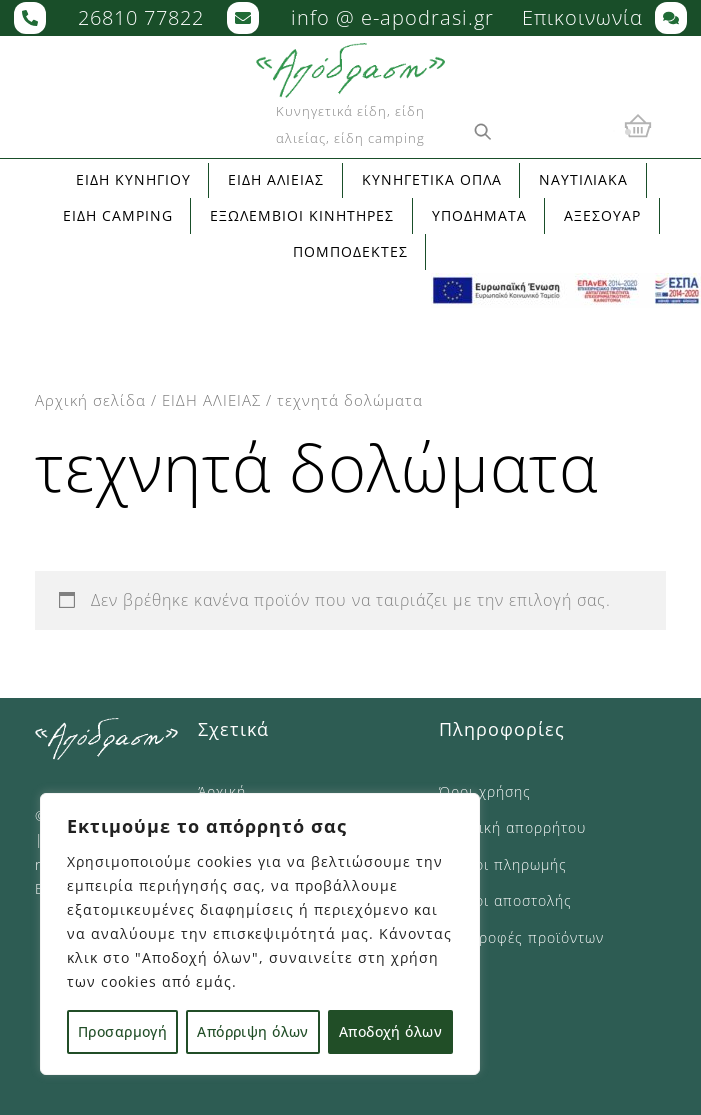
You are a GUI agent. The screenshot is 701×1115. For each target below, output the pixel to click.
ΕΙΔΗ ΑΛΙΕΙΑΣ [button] (276, 179)
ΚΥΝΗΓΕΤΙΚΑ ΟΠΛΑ (432, 179)
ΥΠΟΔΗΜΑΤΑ (479, 215)
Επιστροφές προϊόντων (521, 937)
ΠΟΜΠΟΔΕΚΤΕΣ (350, 251)
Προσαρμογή (122, 1031)
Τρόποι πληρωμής (503, 864)
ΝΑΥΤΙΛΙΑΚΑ (583, 179)
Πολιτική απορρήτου (512, 827)
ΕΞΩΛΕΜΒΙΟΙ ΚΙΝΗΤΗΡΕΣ (302, 215)
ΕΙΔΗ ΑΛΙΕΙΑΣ (211, 400)
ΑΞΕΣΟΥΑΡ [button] (602, 215)
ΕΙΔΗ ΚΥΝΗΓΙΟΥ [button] (133, 179)
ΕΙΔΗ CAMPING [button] (118, 215)
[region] (260, 934)
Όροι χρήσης (485, 791)
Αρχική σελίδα (90, 400)
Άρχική (222, 791)
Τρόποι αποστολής (505, 900)
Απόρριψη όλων (252, 1031)
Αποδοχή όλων (390, 1031)
